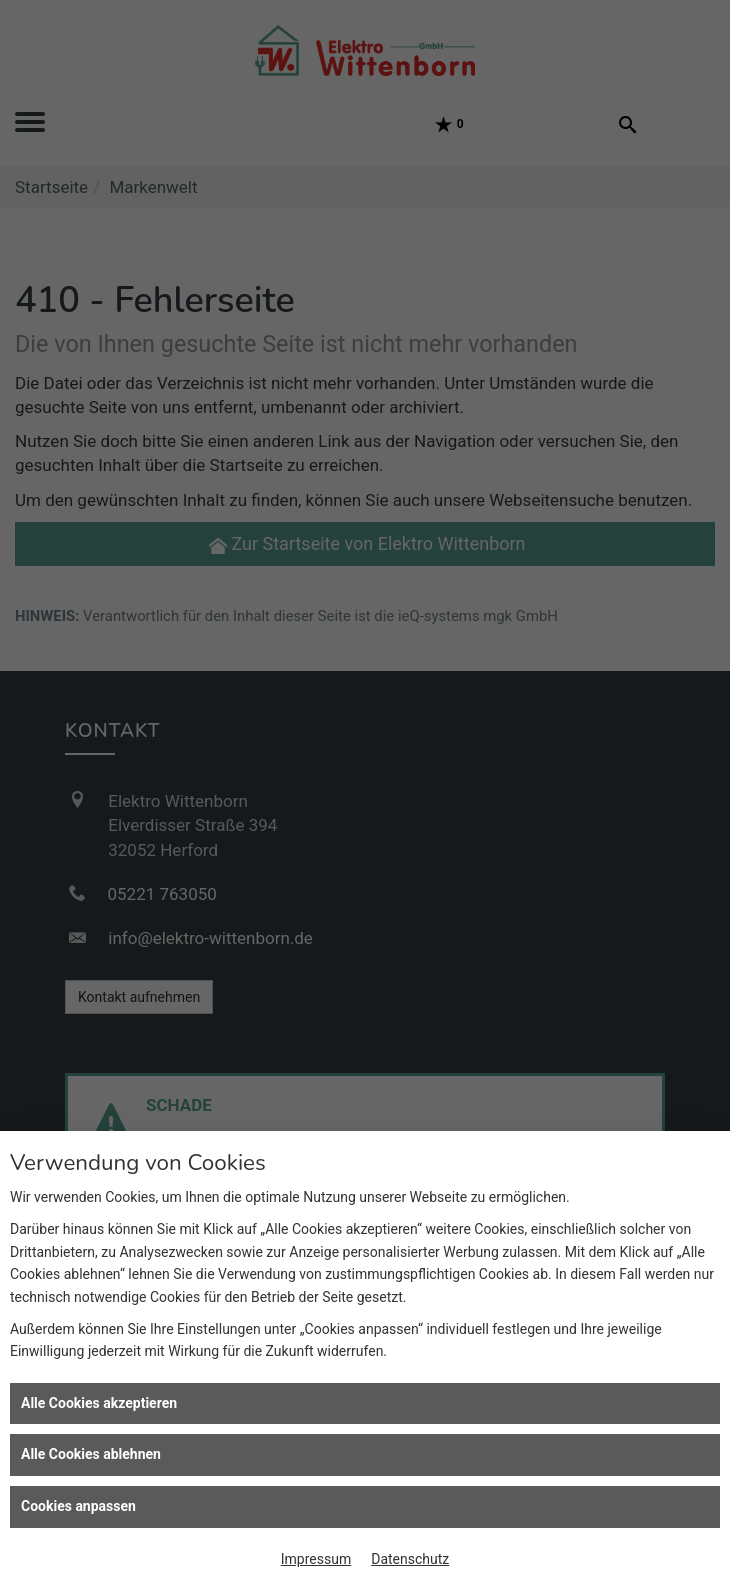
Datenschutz (410, 1559)
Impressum (316, 1559)
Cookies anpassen (78, 1506)
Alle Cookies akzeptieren (99, 1403)
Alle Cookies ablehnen (91, 1454)
